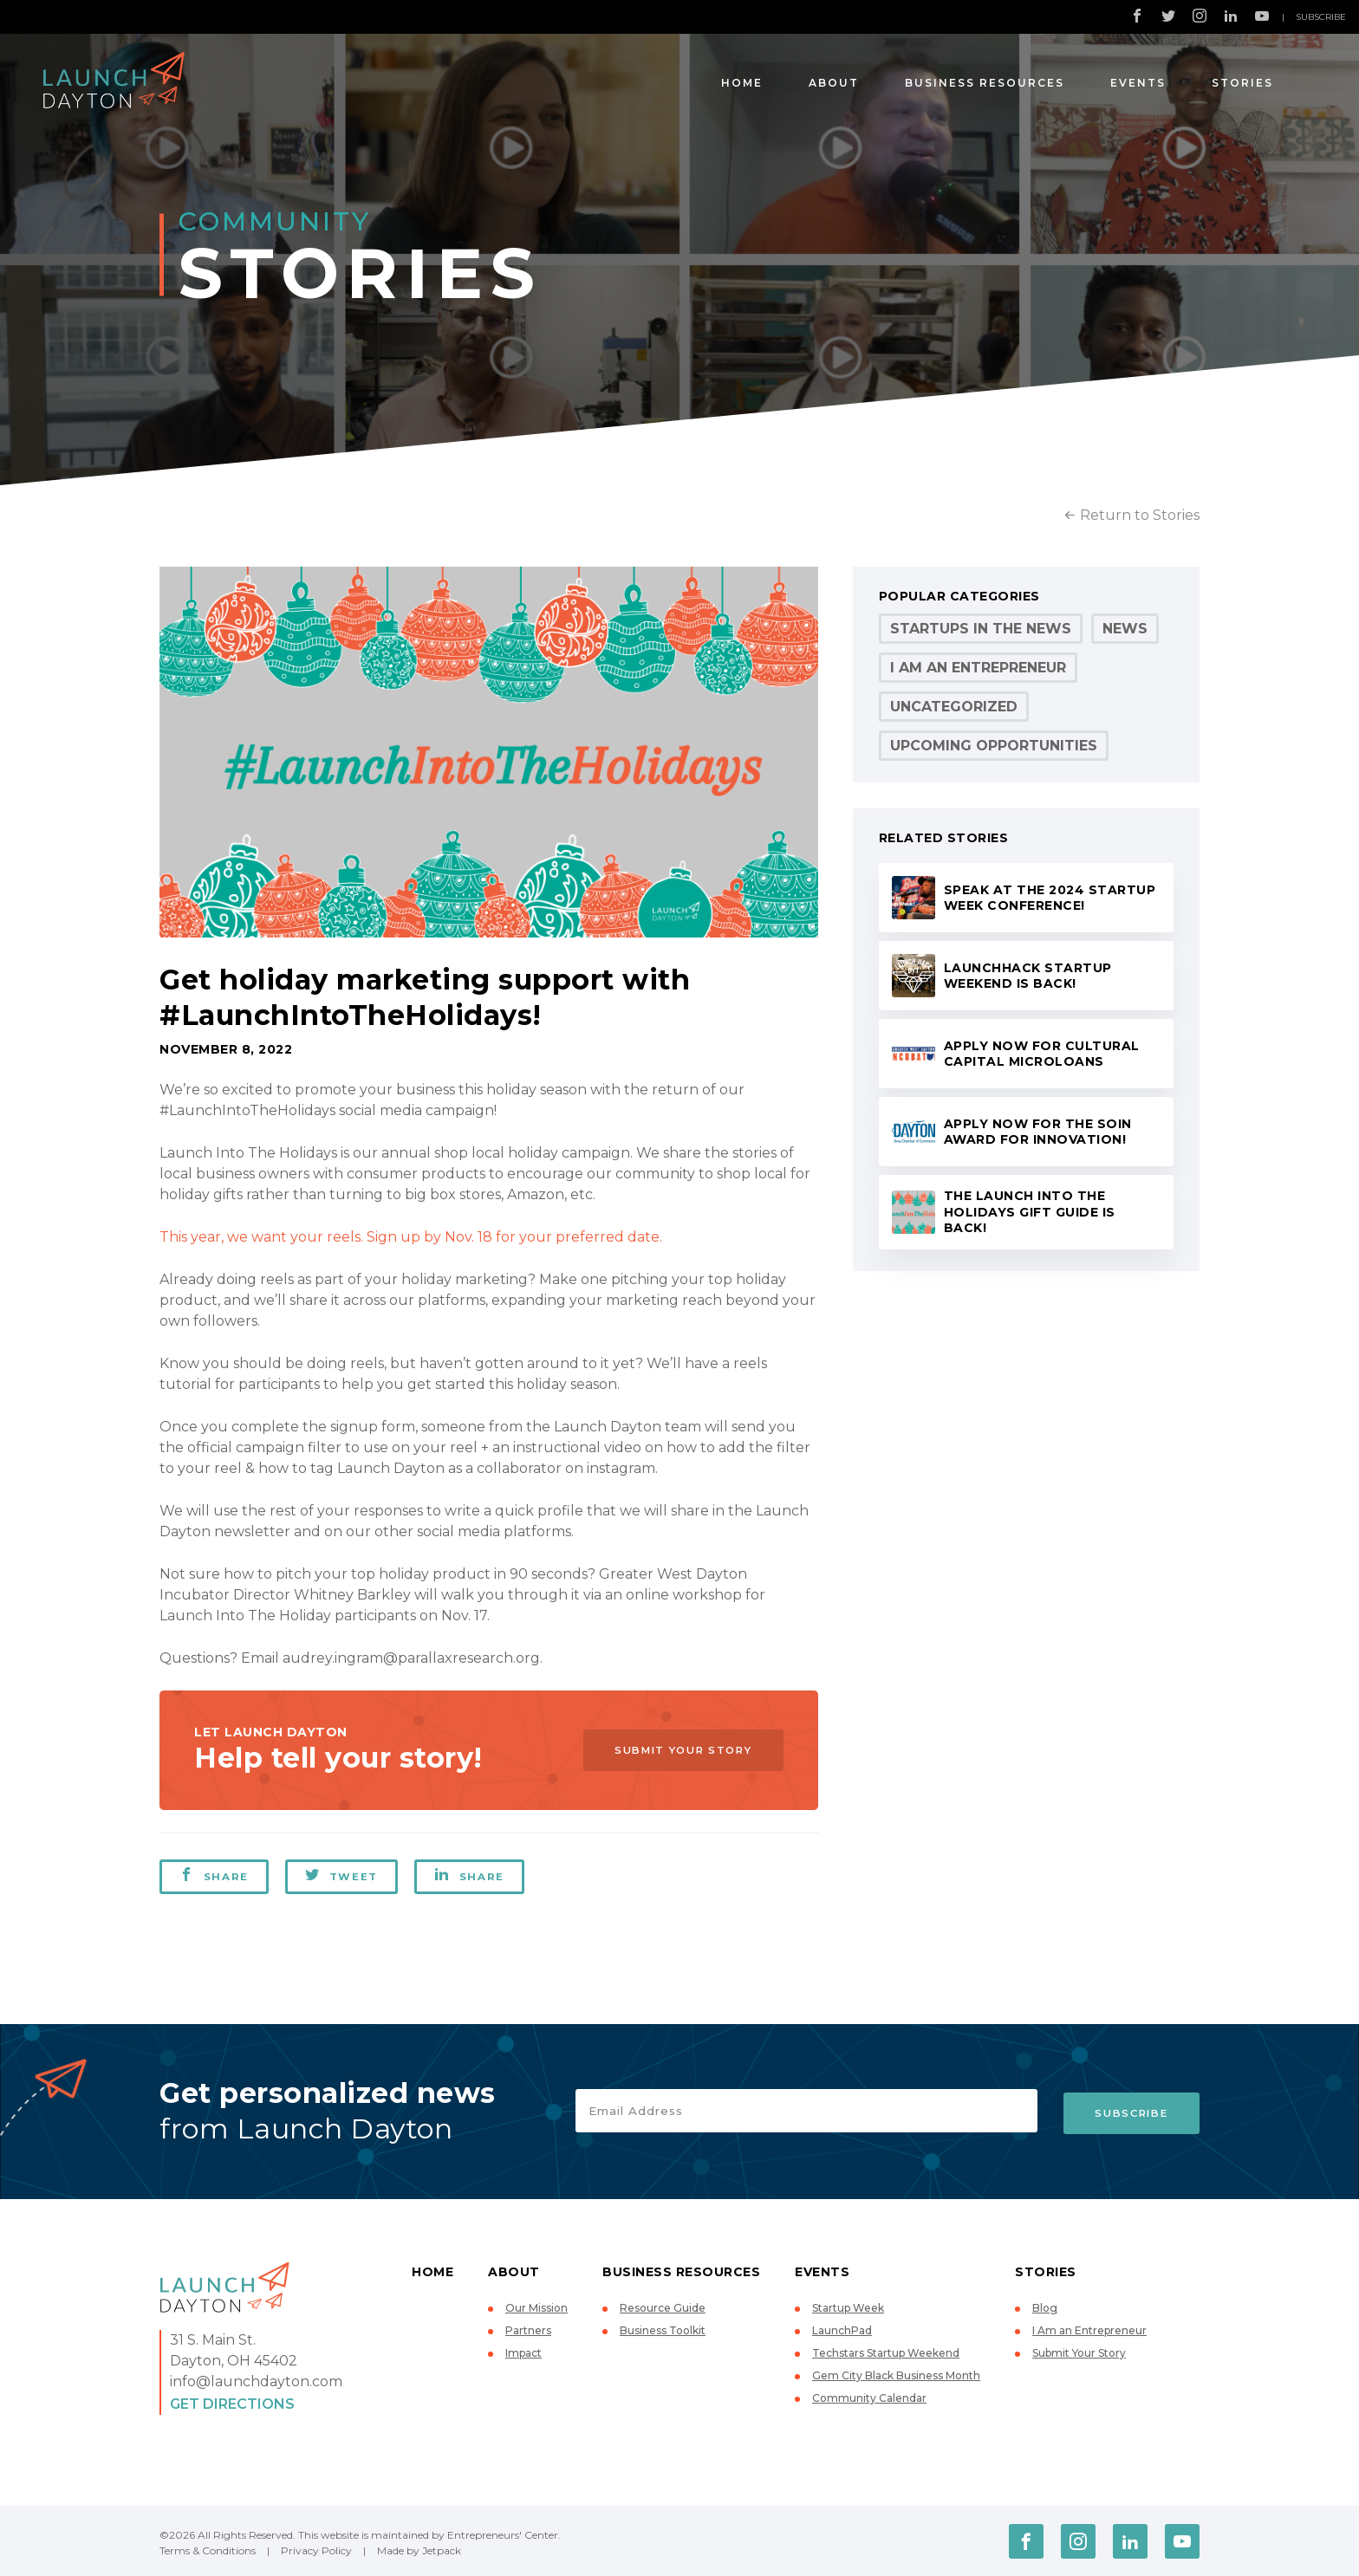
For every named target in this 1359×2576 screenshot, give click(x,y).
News (1125, 628)
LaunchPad (842, 2330)
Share (214, 1875)
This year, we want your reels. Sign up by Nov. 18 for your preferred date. (410, 1237)
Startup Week (848, 2307)
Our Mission (536, 2307)
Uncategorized (954, 706)
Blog (1044, 2307)
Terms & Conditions (207, 2550)
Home (742, 82)
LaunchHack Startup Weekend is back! (1028, 976)
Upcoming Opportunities (993, 745)
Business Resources (984, 82)
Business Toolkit (663, 2330)
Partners (528, 2330)
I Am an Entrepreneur (978, 667)
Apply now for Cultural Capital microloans (1042, 1054)
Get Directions (232, 2404)
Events (1138, 82)
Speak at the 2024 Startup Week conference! (1050, 898)
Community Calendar (869, 2397)
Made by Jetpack (419, 2550)
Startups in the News (980, 628)
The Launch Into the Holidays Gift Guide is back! (1029, 1212)
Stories (1242, 82)
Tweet (342, 1875)
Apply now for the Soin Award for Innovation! (1038, 1132)
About (834, 82)
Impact (523, 2352)
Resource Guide (663, 2307)
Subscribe (1321, 17)
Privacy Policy (316, 2550)
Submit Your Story (676, 1749)
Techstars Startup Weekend (885, 2352)
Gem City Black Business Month (896, 2375)
